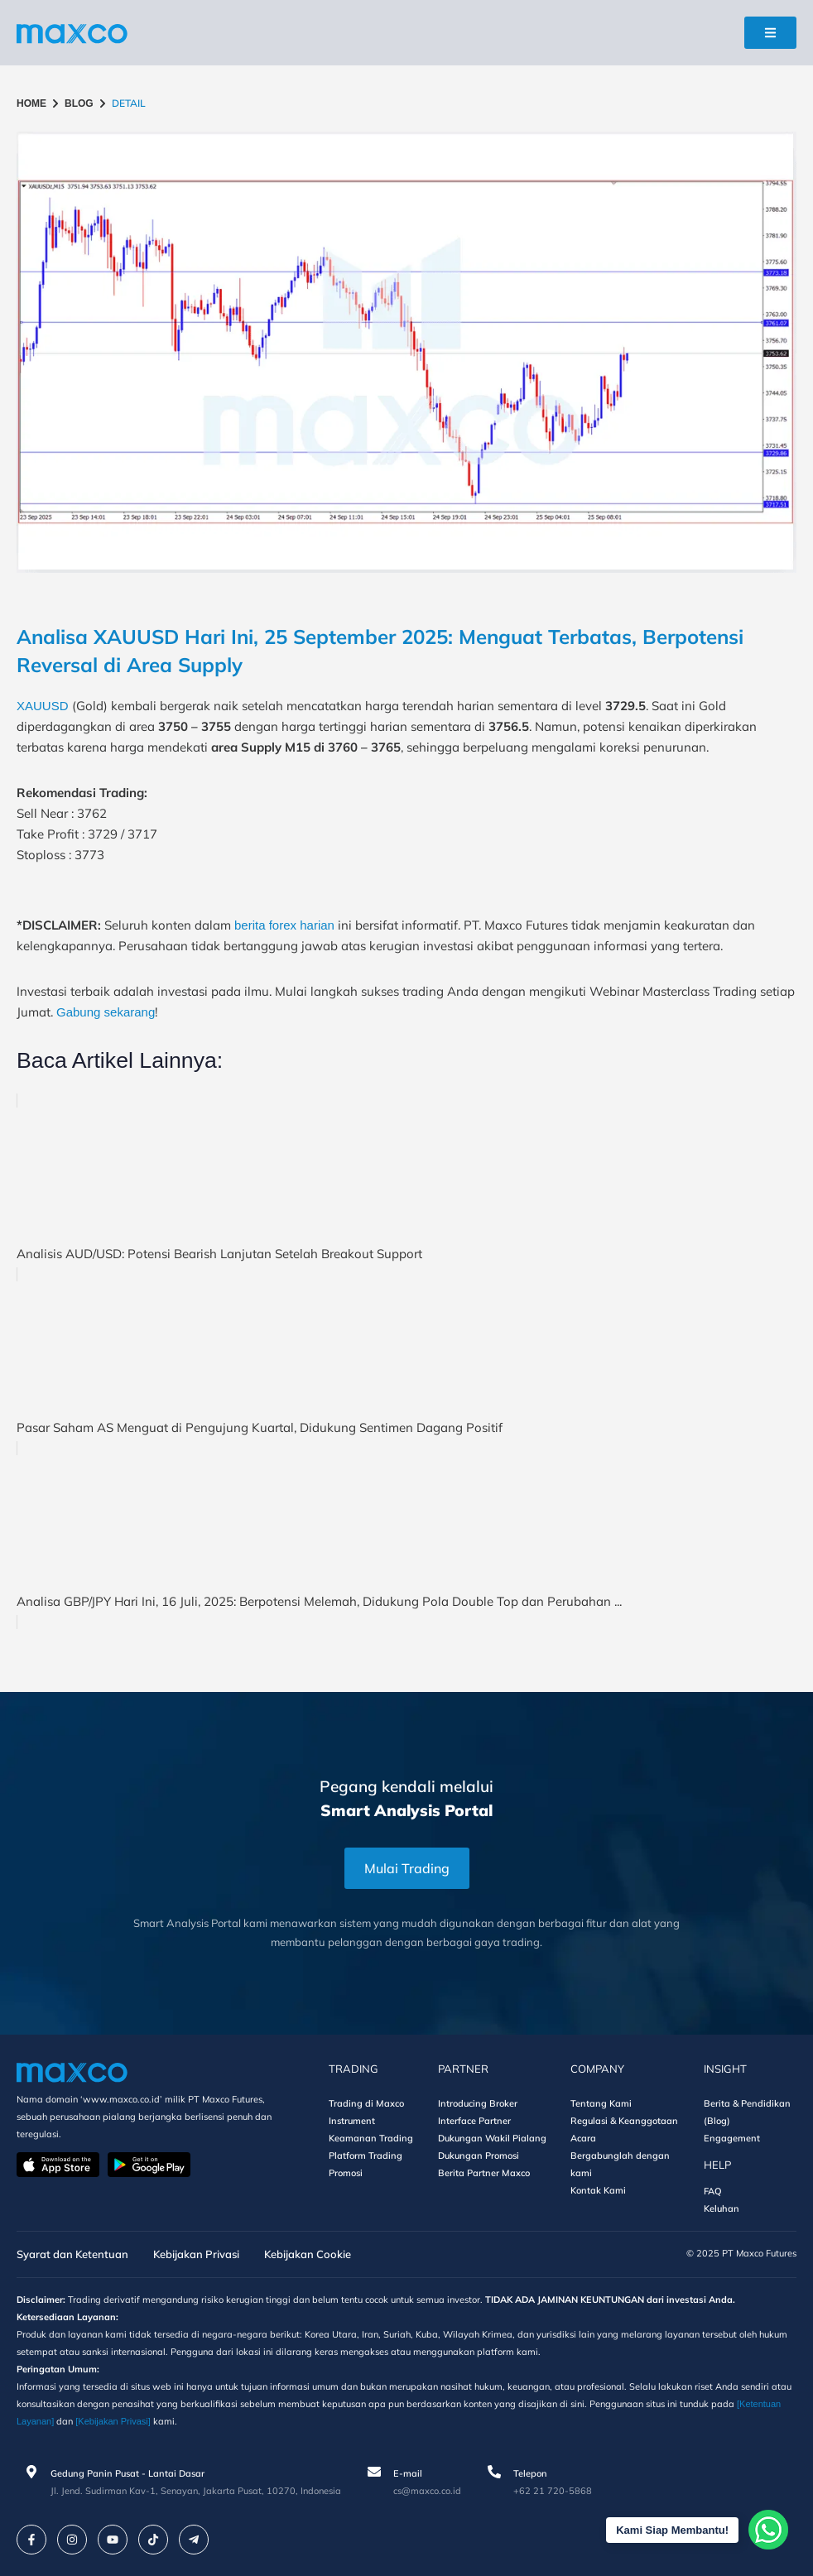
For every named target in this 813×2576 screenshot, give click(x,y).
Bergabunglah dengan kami (620, 2164)
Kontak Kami (598, 2190)
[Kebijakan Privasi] (113, 2421)
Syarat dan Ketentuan (72, 2254)
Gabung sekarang (105, 1012)
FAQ (713, 2191)
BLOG (79, 103)
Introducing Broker (477, 2103)
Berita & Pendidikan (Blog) (747, 2112)
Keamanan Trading (371, 2138)
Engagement (732, 2138)
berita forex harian (284, 925)
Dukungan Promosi (478, 2155)
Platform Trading (365, 2155)
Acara (583, 2138)
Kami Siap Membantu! (693, 2530)
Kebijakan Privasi (196, 2254)
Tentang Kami (601, 2103)
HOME (31, 103)
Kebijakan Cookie (307, 2254)
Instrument (352, 2121)
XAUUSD (43, 706)
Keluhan (721, 2208)
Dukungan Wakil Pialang (492, 2138)
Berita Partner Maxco (484, 2173)
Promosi (346, 2173)
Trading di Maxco (366, 2103)
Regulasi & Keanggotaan (624, 2121)
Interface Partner (474, 2121)
